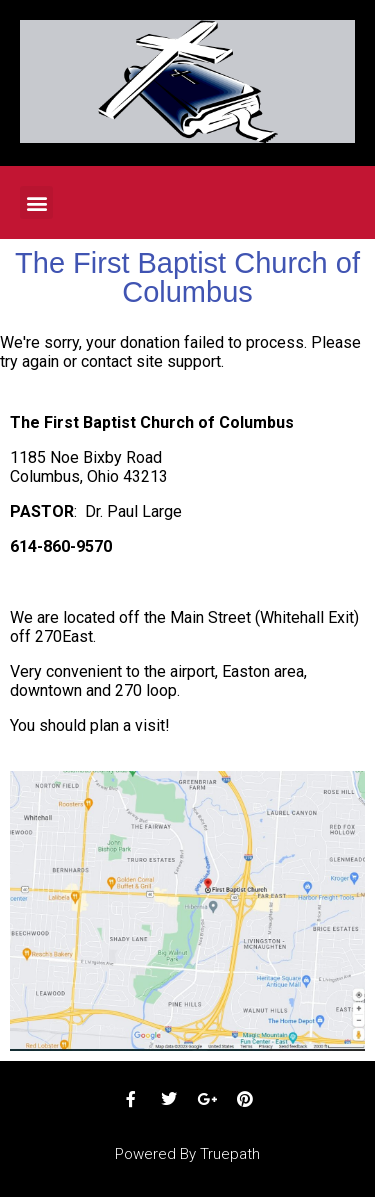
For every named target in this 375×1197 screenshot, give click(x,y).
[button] (36, 202)
